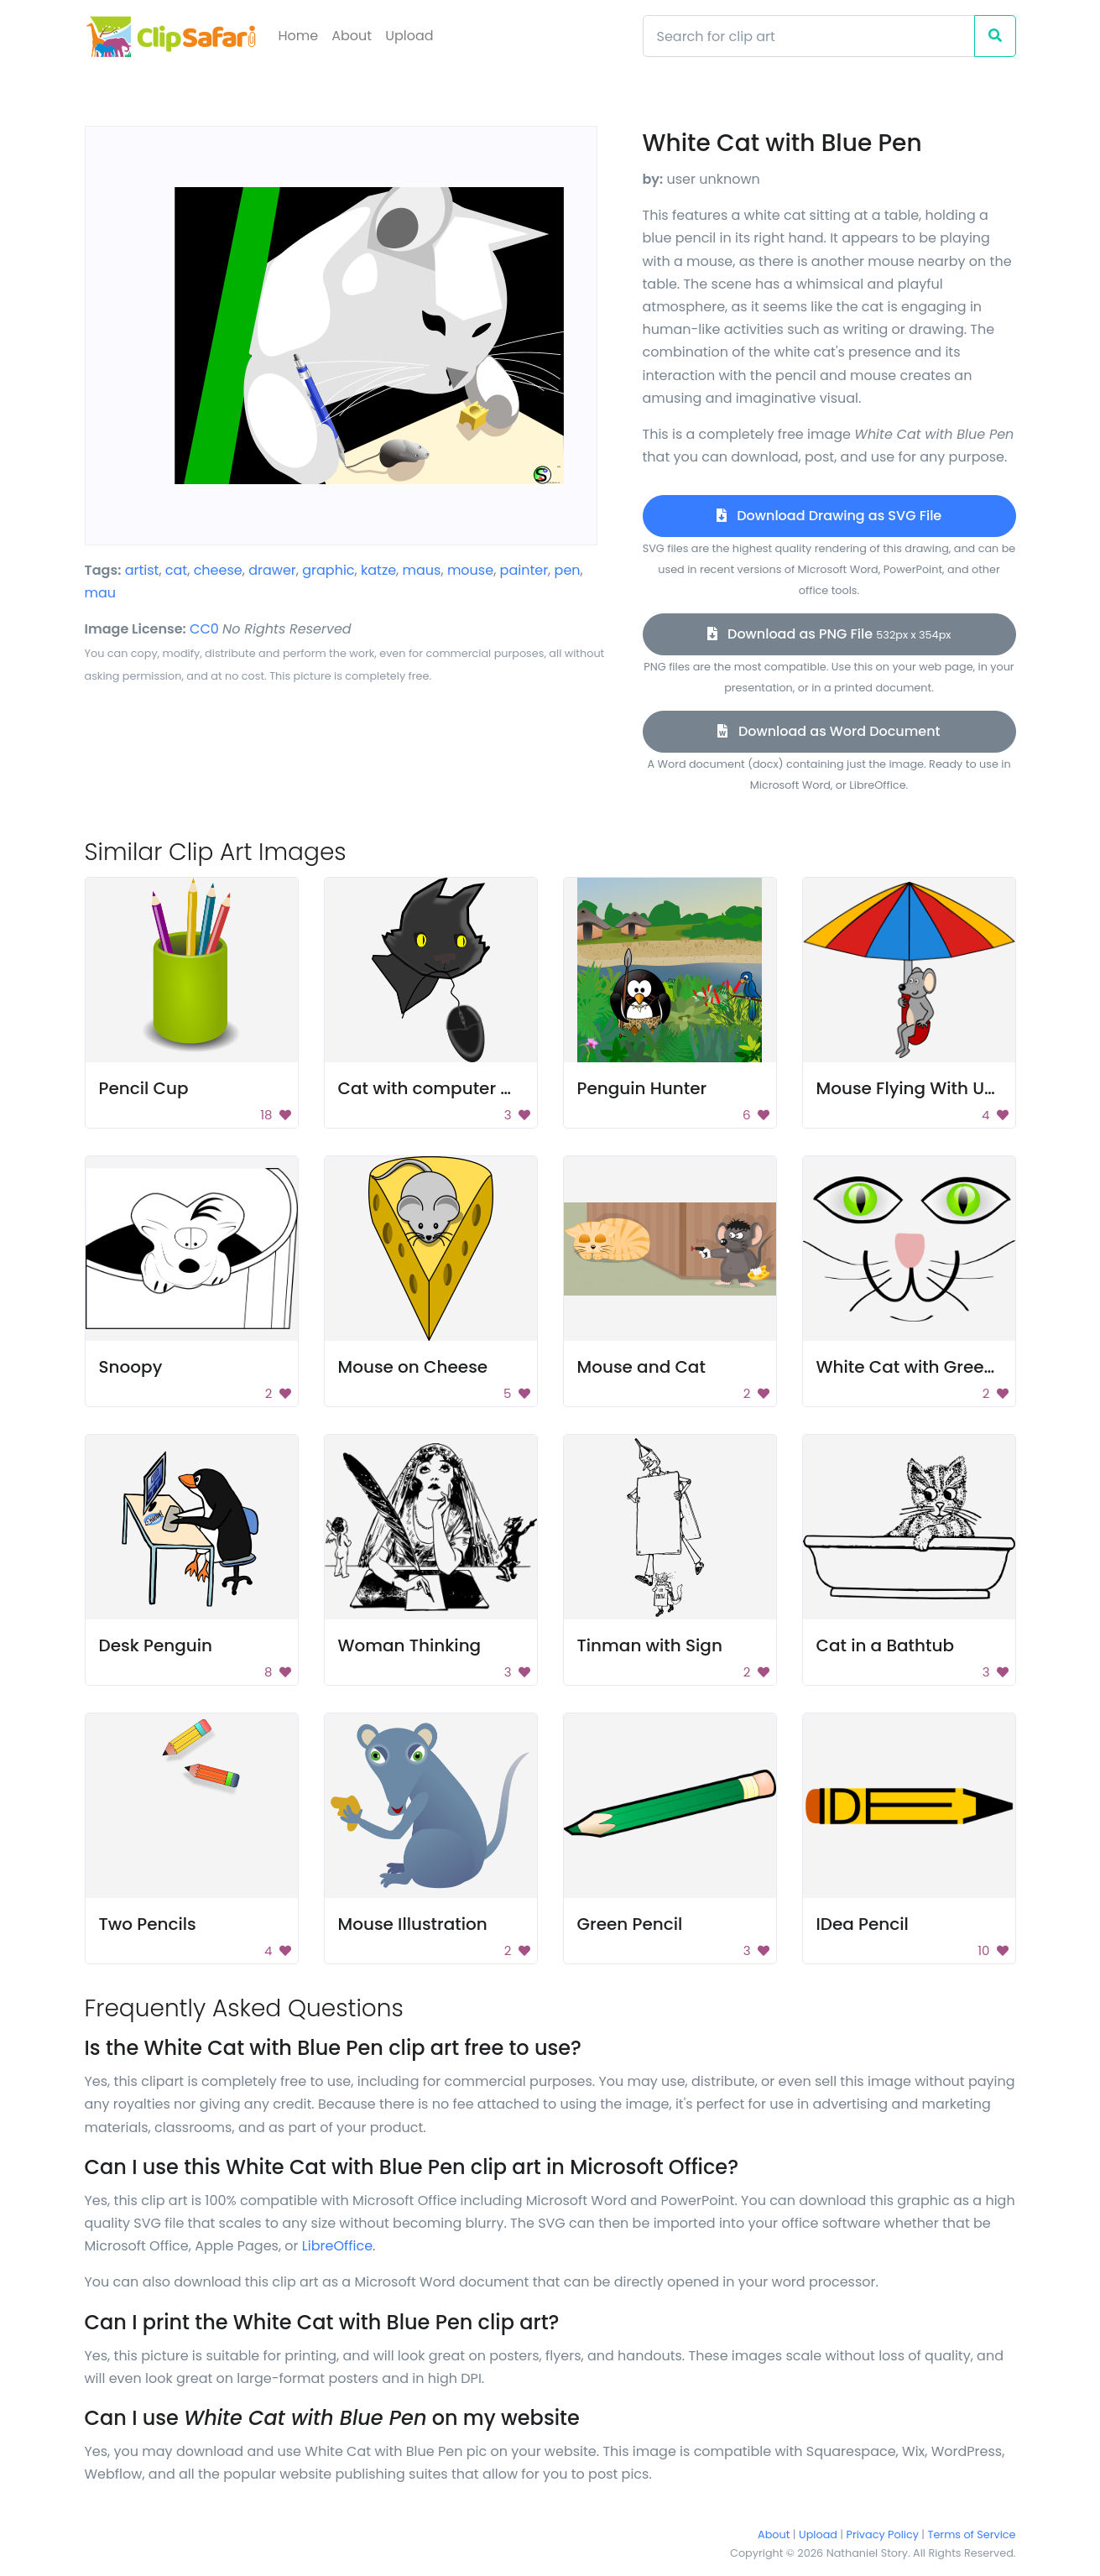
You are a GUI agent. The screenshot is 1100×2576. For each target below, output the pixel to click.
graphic (328, 570)
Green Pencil (630, 1924)
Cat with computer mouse (448, 1088)
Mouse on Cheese (413, 1367)
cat (176, 570)
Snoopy (131, 1367)
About (351, 35)
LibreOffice (337, 2245)
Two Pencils (147, 1924)
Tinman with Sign (649, 1645)
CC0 (204, 629)
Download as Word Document (828, 731)
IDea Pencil (862, 1924)
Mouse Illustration (412, 1924)
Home (299, 35)
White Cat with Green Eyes (926, 1367)
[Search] (809, 36)
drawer (272, 570)
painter (524, 570)
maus (422, 570)
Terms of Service (972, 2534)
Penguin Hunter (642, 1088)
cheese (218, 570)
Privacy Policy (883, 2534)
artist (142, 570)
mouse (470, 570)
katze (378, 570)
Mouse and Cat (641, 1367)
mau (101, 592)
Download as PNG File (829, 634)
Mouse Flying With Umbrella (933, 1088)
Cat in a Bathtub (885, 1645)
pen (568, 570)
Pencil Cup (144, 1088)
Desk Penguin (156, 1645)
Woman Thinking (410, 1645)
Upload (409, 35)
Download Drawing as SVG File (829, 515)
